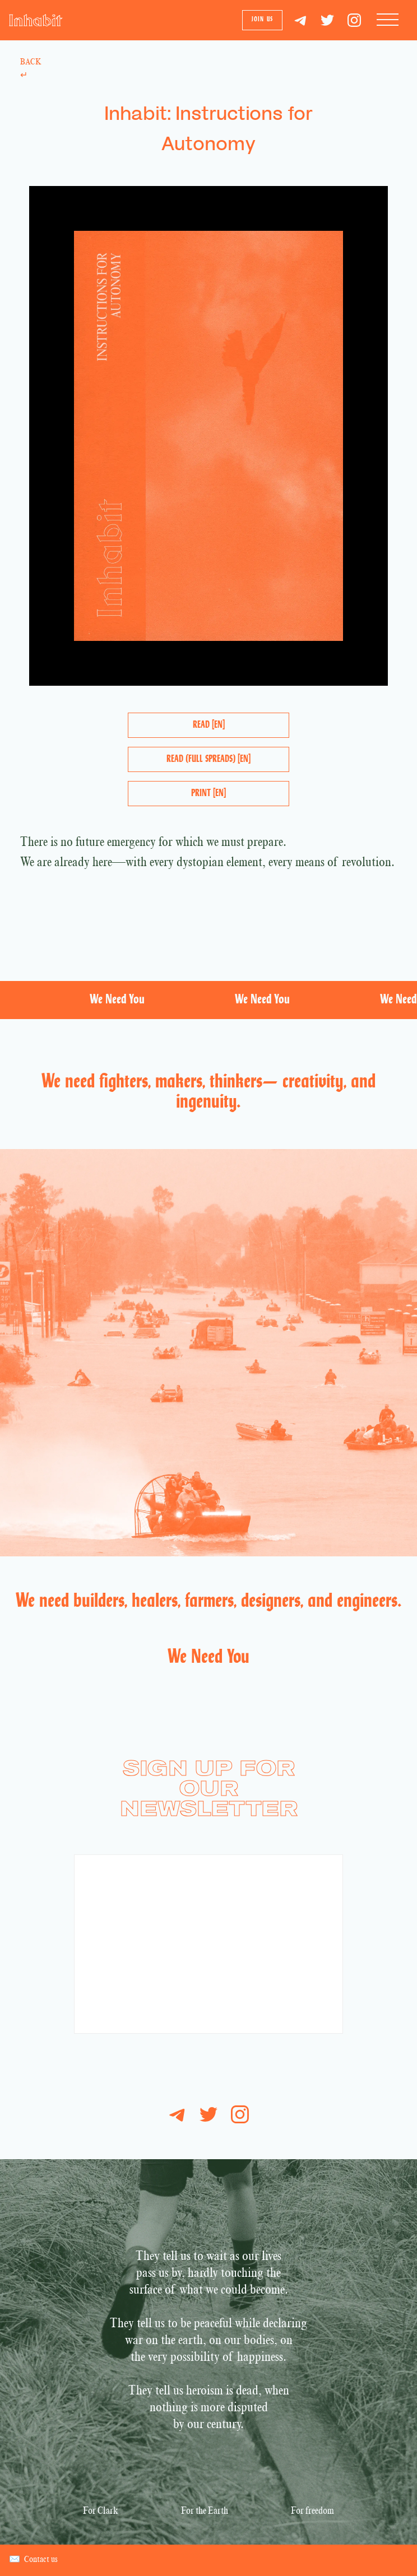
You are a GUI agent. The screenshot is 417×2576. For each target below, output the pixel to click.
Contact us (33, 2560)
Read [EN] (209, 725)
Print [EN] (208, 793)
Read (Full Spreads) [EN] (208, 759)
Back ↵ (30, 69)
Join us (262, 20)
